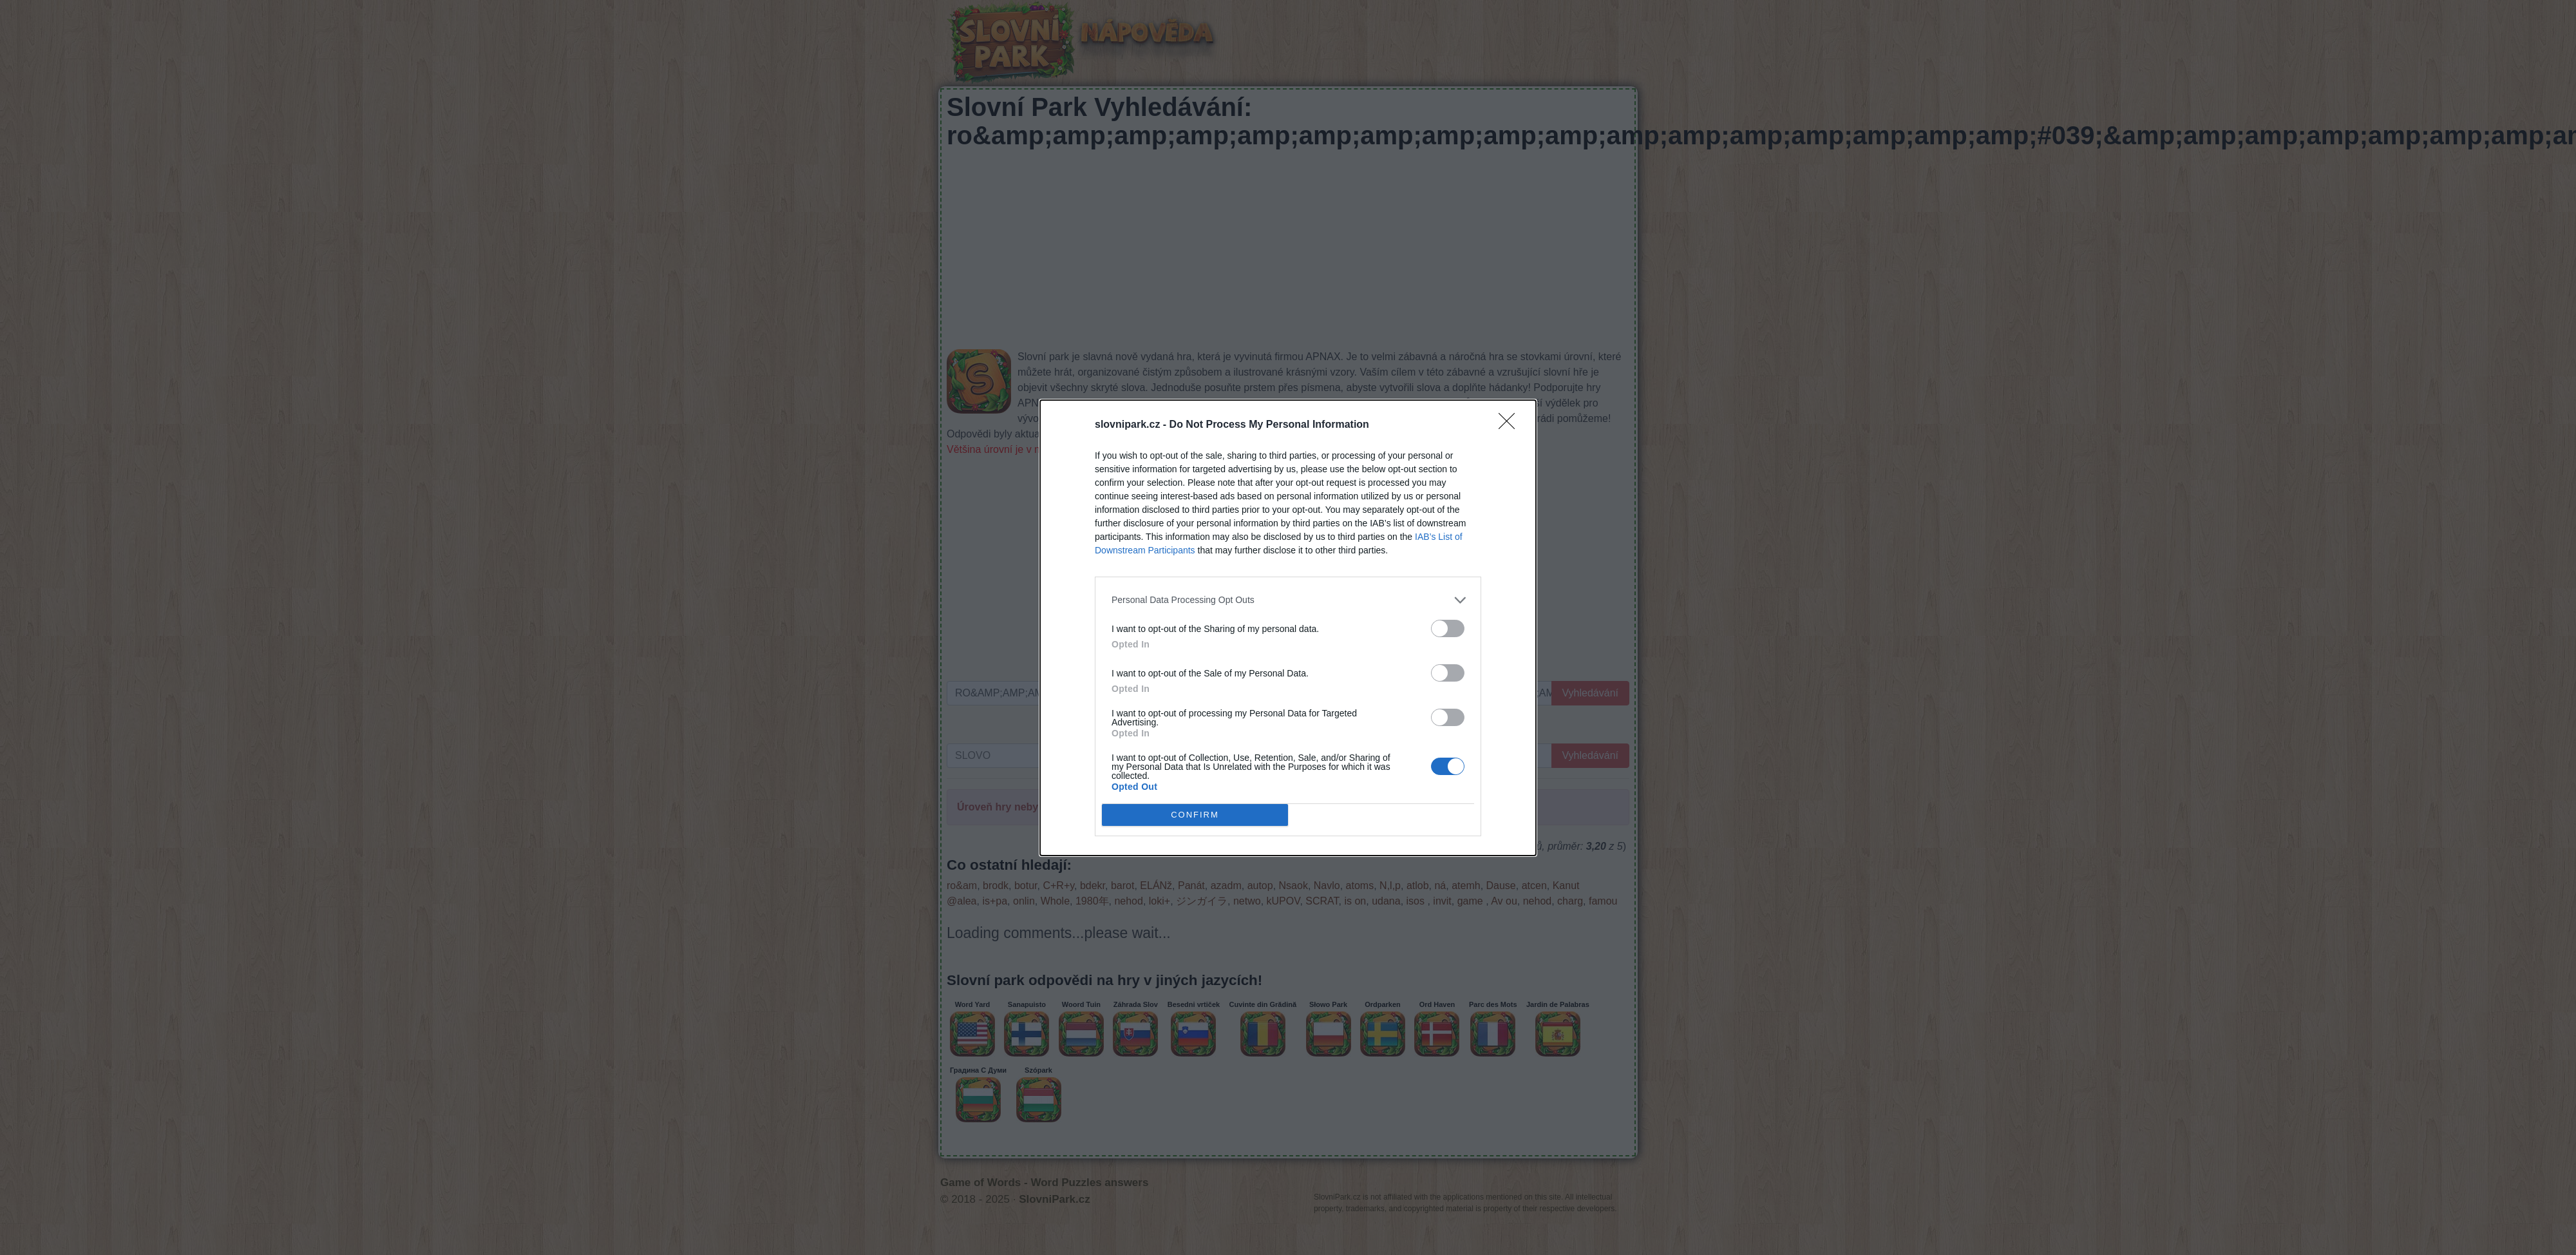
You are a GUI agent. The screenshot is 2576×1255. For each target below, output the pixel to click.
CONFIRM (1195, 814)
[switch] (1447, 628)
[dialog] (1288, 628)
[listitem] (1288, 600)
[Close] (1511, 425)
